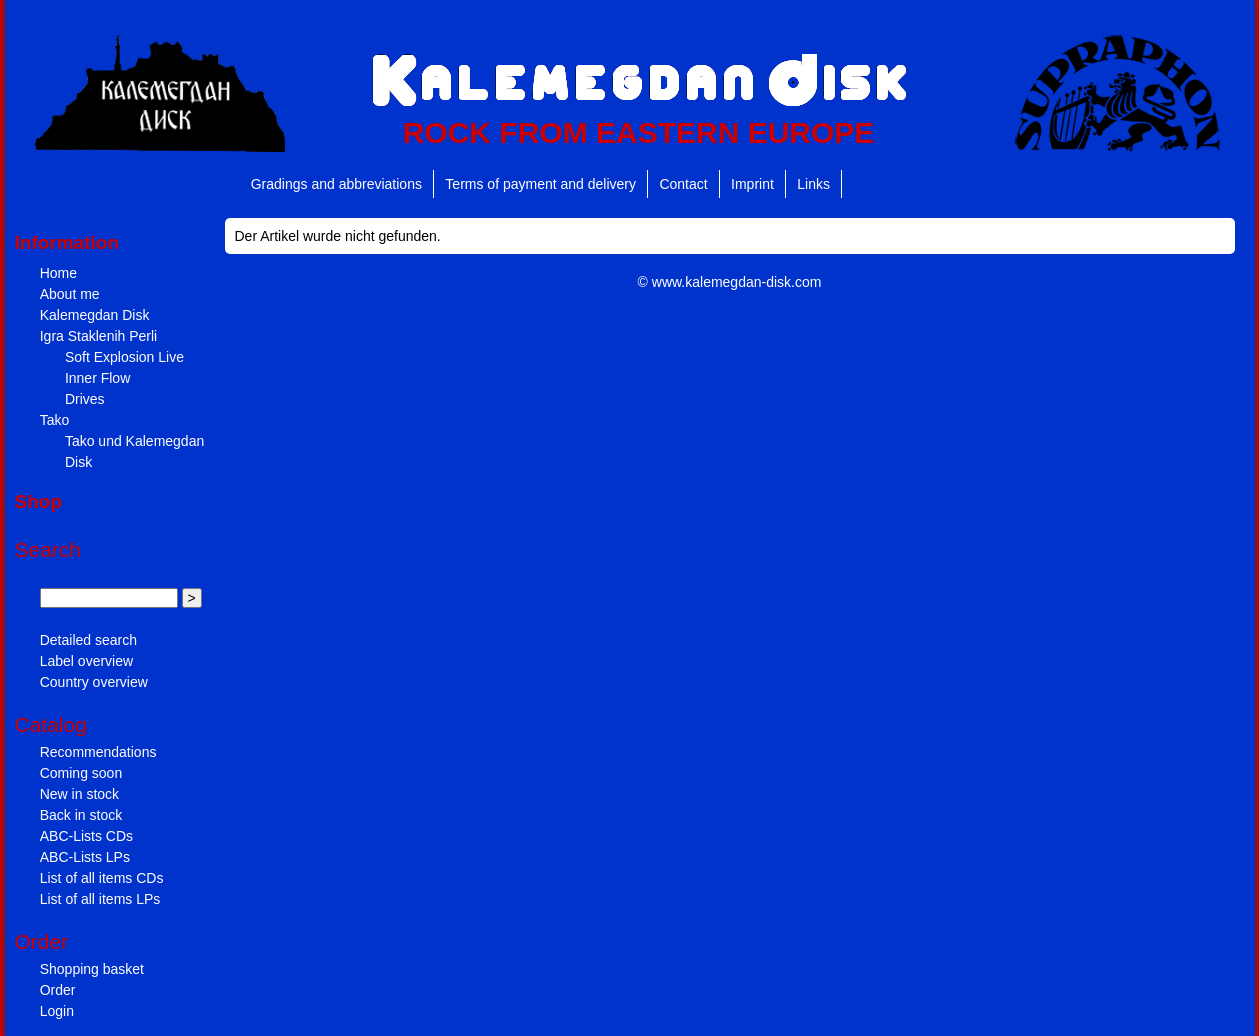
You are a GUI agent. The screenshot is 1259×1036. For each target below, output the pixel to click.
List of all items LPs (100, 899)
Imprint (752, 184)
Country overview (94, 682)
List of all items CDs (102, 878)
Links (813, 184)
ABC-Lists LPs (85, 857)
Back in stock (81, 815)
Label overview (86, 661)
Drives (85, 399)
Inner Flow (97, 378)
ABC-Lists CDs (86, 836)
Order (58, 990)
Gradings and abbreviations (336, 184)
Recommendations (98, 752)
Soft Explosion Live (124, 357)
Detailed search (88, 640)
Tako (55, 420)
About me (70, 294)
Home (58, 273)
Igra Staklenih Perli (99, 336)
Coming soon (81, 773)
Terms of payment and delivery (540, 184)
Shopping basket (92, 969)
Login (57, 1011)
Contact (683, 184)
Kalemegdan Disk (95, 315)
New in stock (79, 794)
